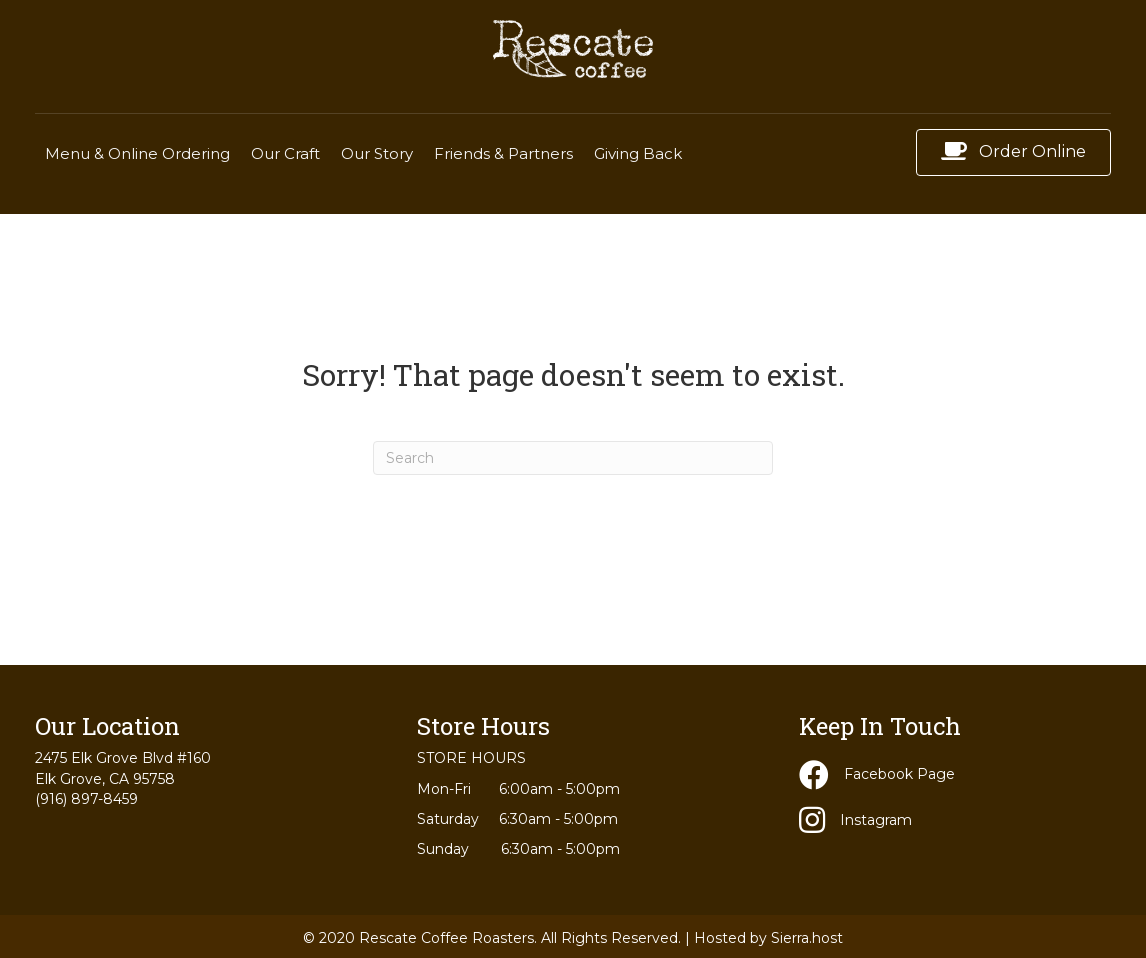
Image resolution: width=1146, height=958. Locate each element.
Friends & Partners (503, 153)
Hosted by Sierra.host (768, 938)
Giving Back (638, 153)
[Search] (573, 458)
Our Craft (285, 153)
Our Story (377, 153)
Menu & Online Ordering (137, 153)
